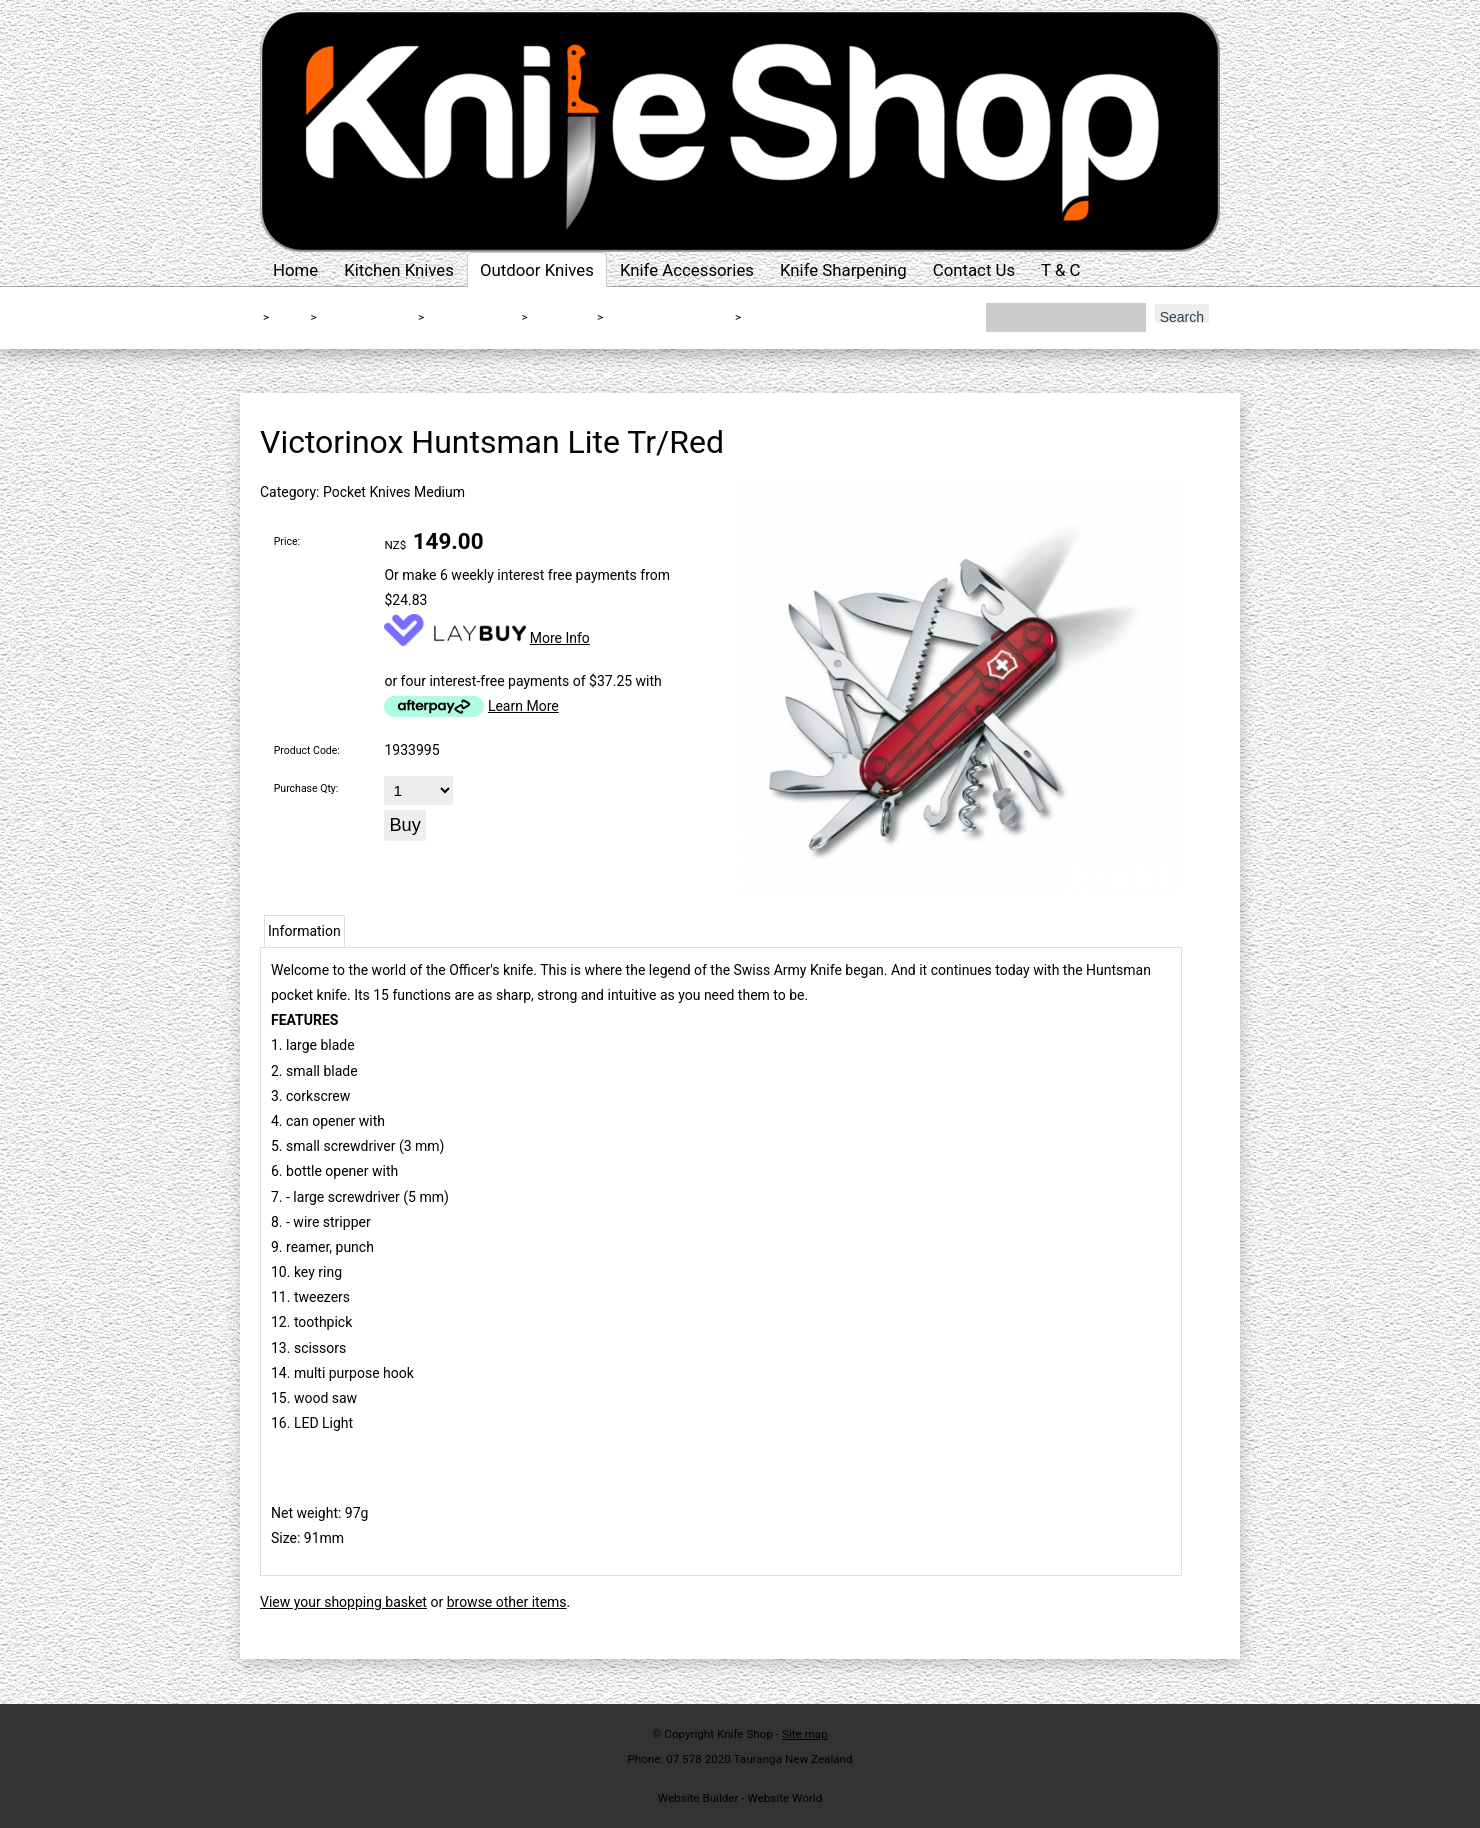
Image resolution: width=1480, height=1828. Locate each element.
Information (304, 931)
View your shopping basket (343, 1602)
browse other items (507, 1602)
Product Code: (307, 750)
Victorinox (561, 317)
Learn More (523, 706)
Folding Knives (471, 317)
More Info (560, 638)
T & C (1060, 270)
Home (295, 270)
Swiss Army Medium (667, 317)
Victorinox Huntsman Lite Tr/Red (845, 317)
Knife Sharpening (843, 270)
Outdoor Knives (537, 270)
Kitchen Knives (399, 270)
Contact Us (974, 270)
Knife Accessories (687, 270)
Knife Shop (745, 1734)
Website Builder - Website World (740, 1798)
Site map (805, 1734)
